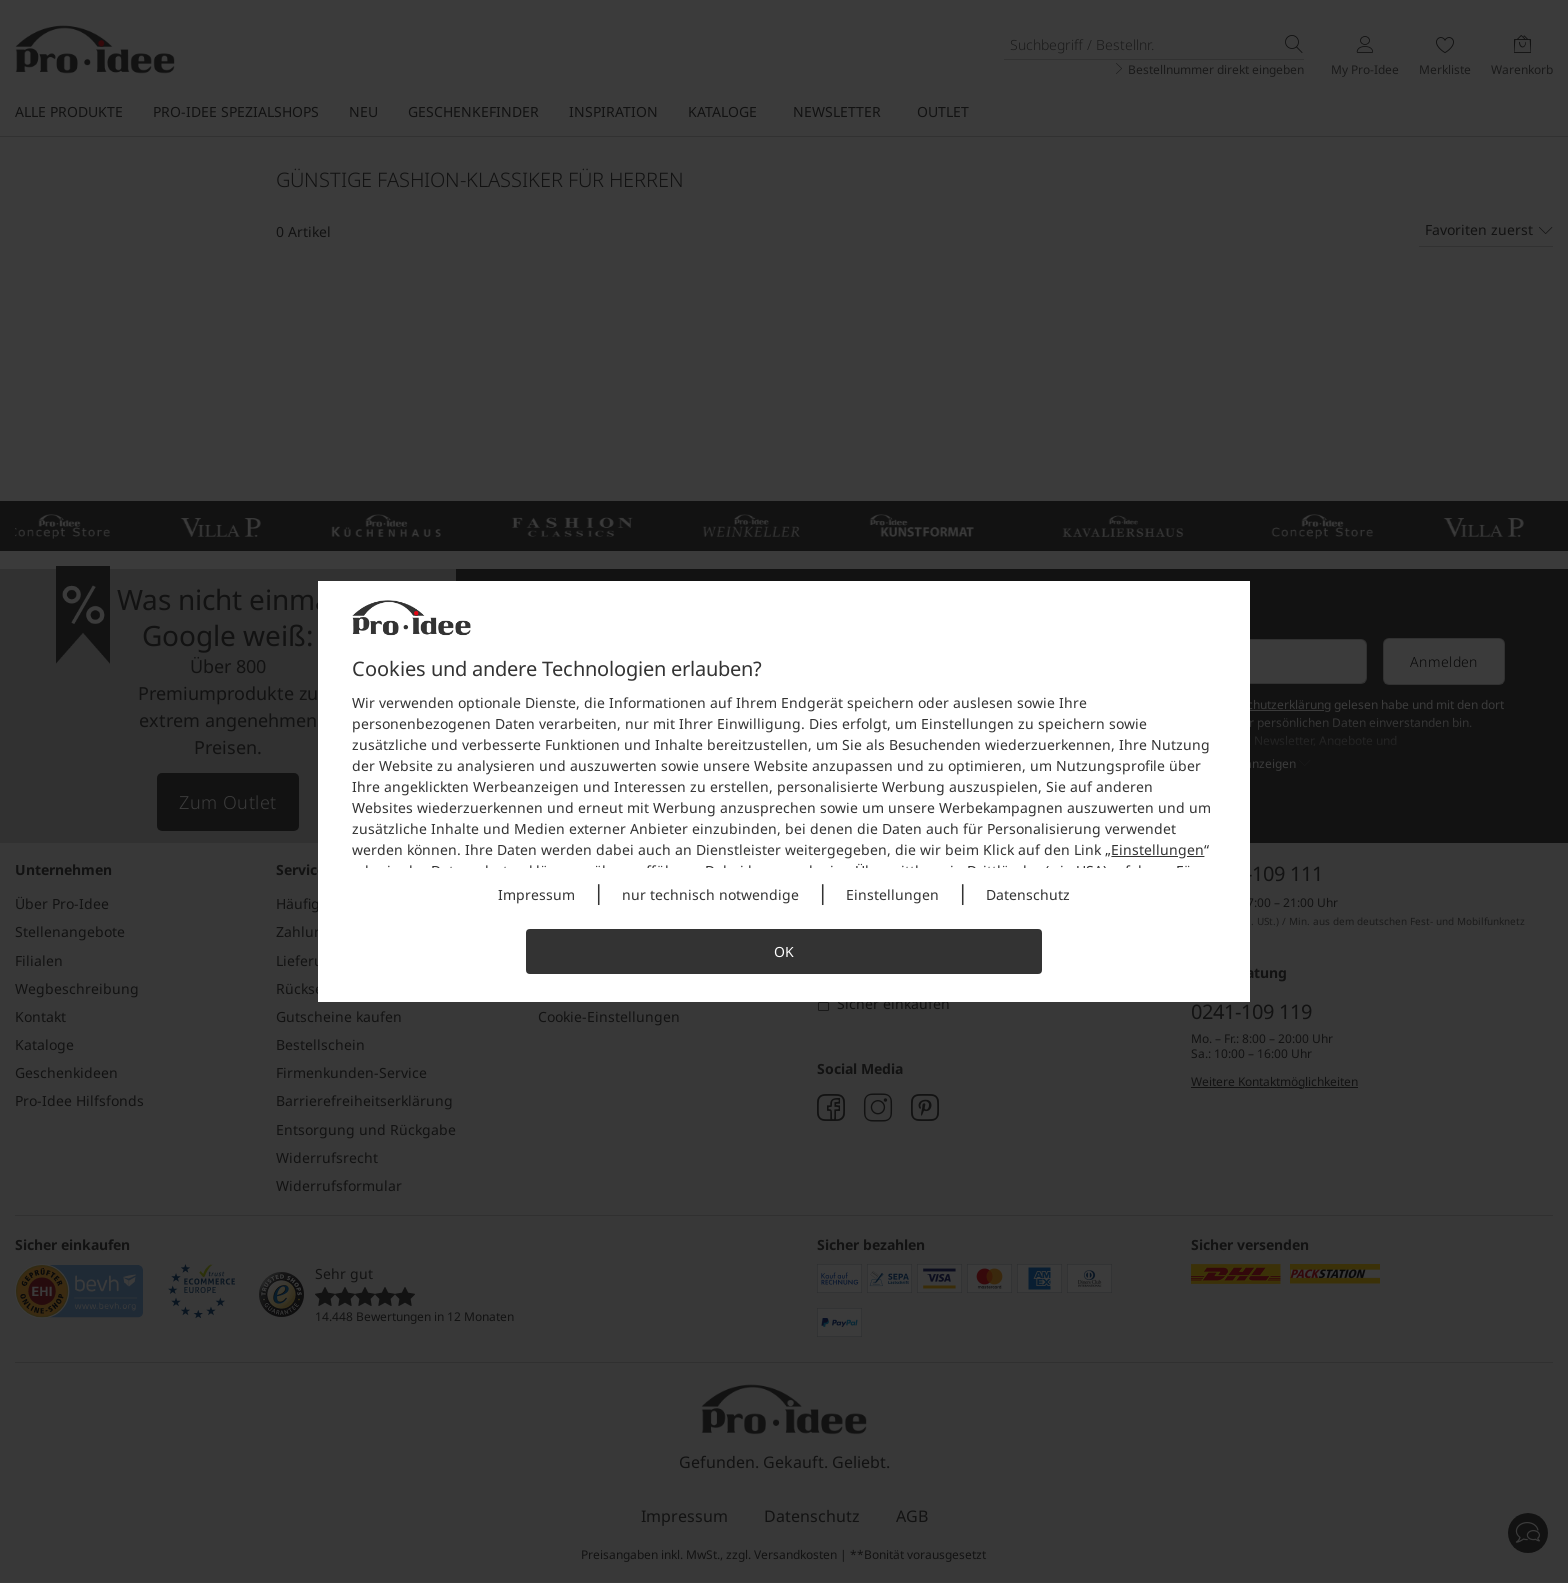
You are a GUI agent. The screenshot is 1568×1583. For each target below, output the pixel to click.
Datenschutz (1028, 894)
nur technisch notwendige (710, 894)
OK (784, 951)
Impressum (536, 894)
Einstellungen (1157, 849)
